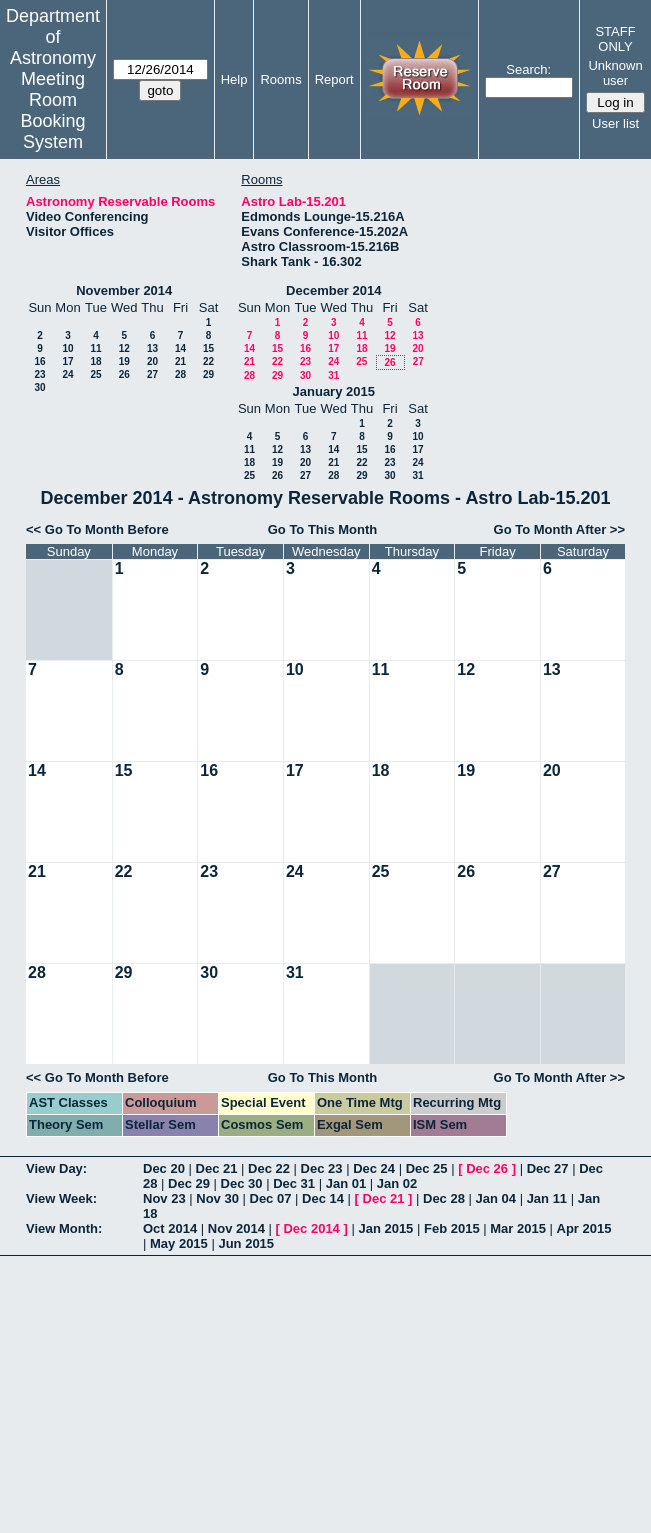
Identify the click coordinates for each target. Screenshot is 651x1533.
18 (95, 361)
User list (615, 123)
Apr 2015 (584, 1228)
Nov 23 (164, 1198)
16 (39, 361)
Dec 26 (487, 1168)
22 (208, 361)
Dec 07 (271, 1198)
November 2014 (124, 290)
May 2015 (179, 1243)
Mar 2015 (518, 1228)
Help (234, 79)
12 (124, 348)
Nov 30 (217, 1198)
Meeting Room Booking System (52, 110)
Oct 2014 (170, 1228)
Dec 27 (548, 1168)
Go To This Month (323, 529)
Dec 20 (164, 1168)
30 (39, 387)
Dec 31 (294, 1183)
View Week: (61, 1198)
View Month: (64, 1228)
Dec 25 (427, 1168)
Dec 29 (189, 1183)
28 (180, 374)
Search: (528, 69)
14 (180, 348)
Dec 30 (242, 1183)
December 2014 (333, 290)
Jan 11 (547, 1198)
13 (152, 348)
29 (208, 374)
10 (67, 348)
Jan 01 (346, 1183)
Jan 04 (496, 1198)
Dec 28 (444, 1198)
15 (208, 348)
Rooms (280, 79)
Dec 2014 (311, 1228)
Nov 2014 (236, 1228)
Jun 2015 (246, 1243)
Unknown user (615, 73)
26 (124, 374)
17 (67, 361)
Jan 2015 (385, 1228)
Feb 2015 (452, 1228)
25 (95, 374)
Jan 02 (397, 1183)
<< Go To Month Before (97, 529)
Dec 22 (269, 1168)
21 (180, 361)
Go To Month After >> (559, 529)
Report (334, 79)
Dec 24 (374, 1168)
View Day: (56, 1168)
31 (333, 375)
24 (67, 374)
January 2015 (334, 391)
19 (124, 361)
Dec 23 (322, 1168)
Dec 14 (323, 1198)
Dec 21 (217, 1168)
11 (95, 348)
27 (152, 374)
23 (39, 374)
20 (152, 361)
